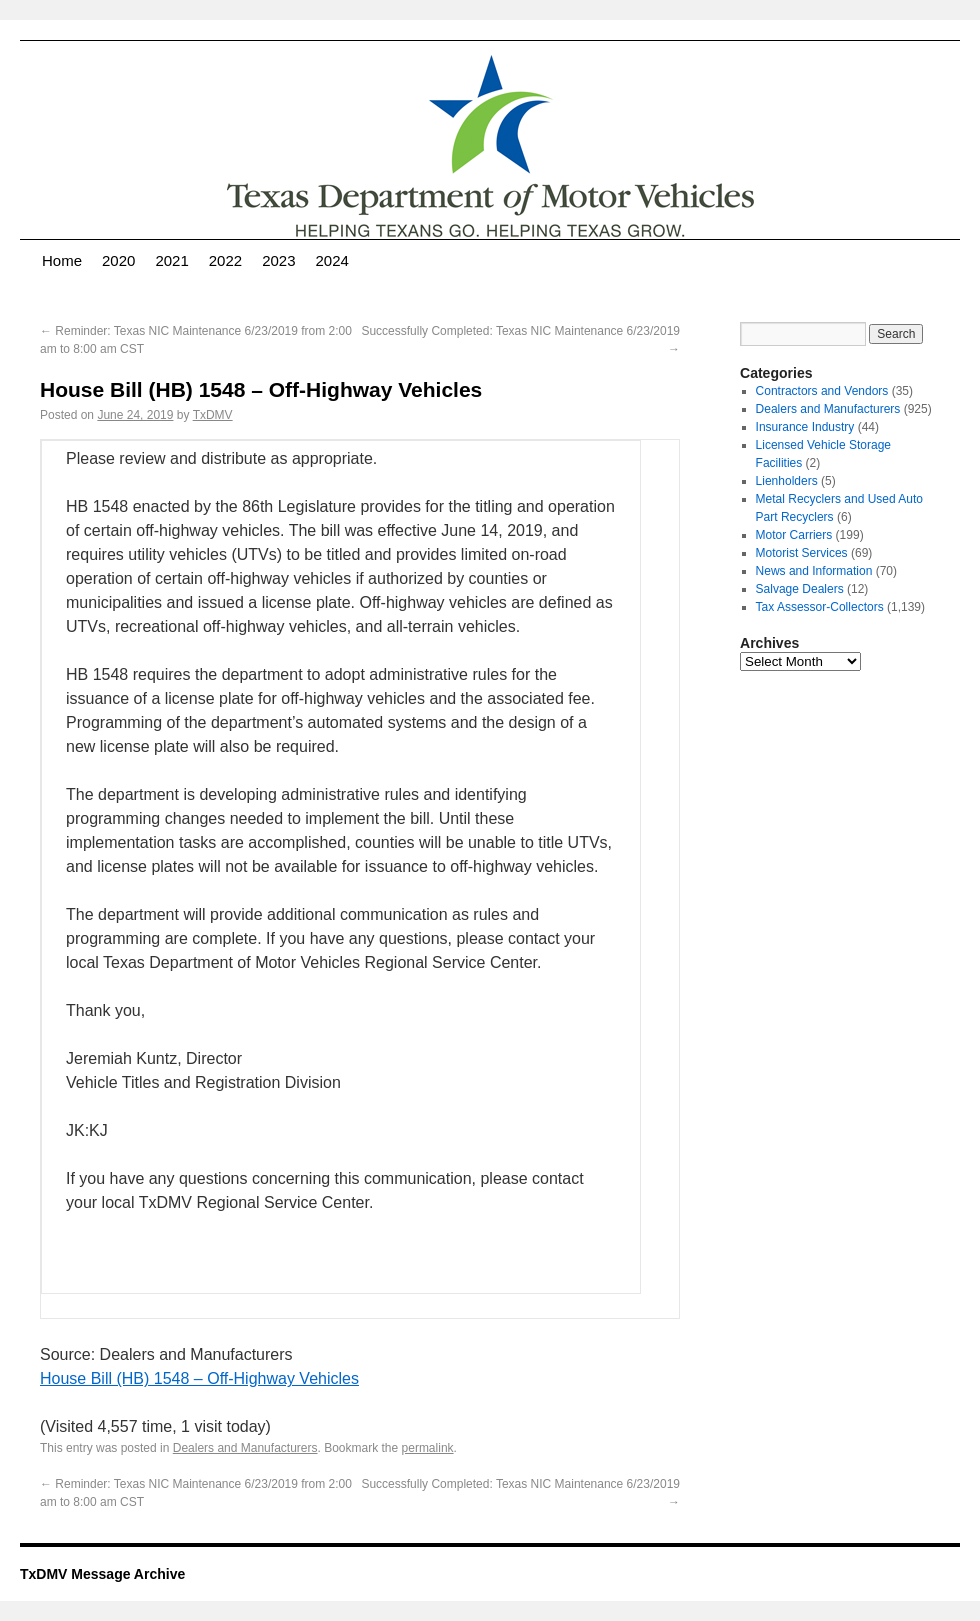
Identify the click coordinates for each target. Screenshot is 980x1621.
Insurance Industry (805, 427)
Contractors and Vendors (822, 391)
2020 (118, 260)
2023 (278, 260)
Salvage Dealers (800, 589)
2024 (332, 260)
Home (62, 260)
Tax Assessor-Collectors (820, 607)
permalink (428, 1448)
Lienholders (787, 481)
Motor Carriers (794, 535)
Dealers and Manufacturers (245, 1448)
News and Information (814, 571)
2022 (225, 260)
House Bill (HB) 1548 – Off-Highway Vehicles (199, 1378)
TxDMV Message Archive (102, 1574)
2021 (171, 260)
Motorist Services (802, 553)
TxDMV (213, 415)
